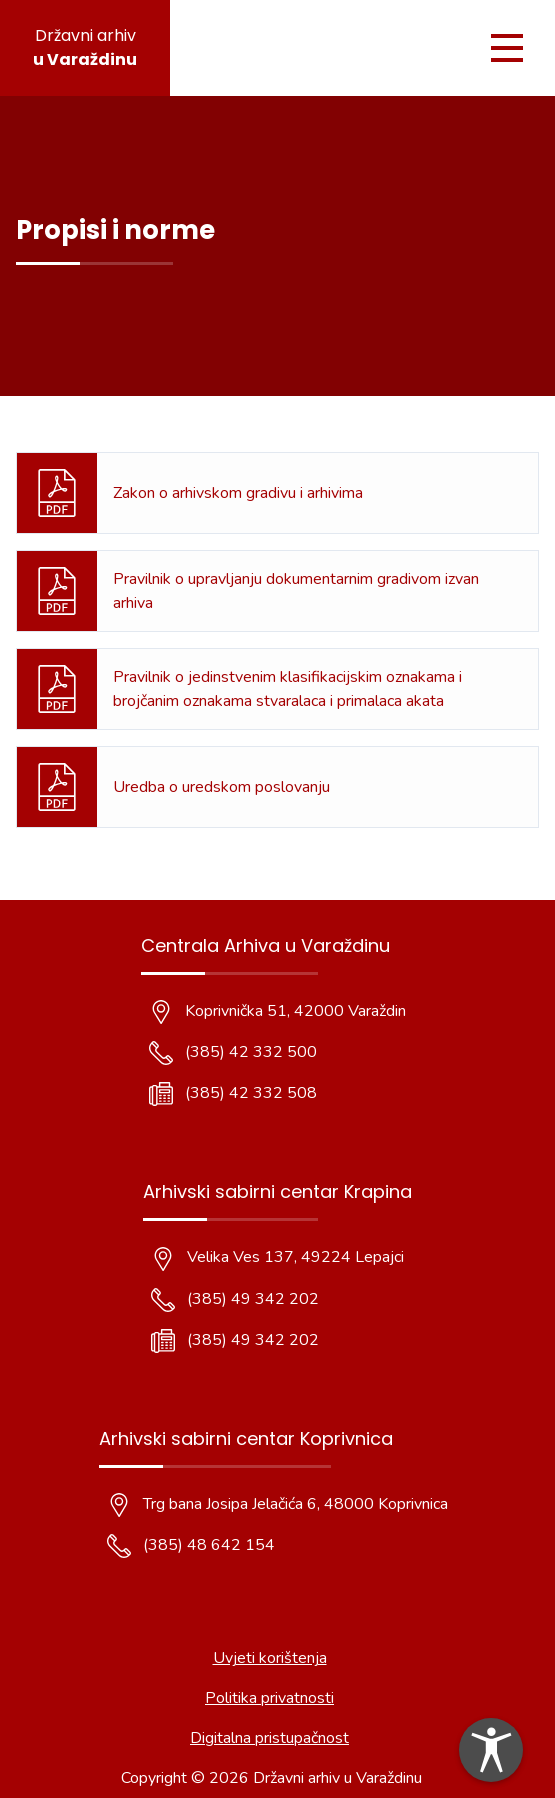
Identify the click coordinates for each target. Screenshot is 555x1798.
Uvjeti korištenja (270, 1658)
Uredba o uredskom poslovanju (221, 787)
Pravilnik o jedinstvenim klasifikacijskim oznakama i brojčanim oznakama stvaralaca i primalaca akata (287, 689)
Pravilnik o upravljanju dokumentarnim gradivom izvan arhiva (296, 591)
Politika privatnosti (269, 1698)
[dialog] (491, 1750)
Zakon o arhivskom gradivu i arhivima (238, 493)
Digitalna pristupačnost (269, 1738)
